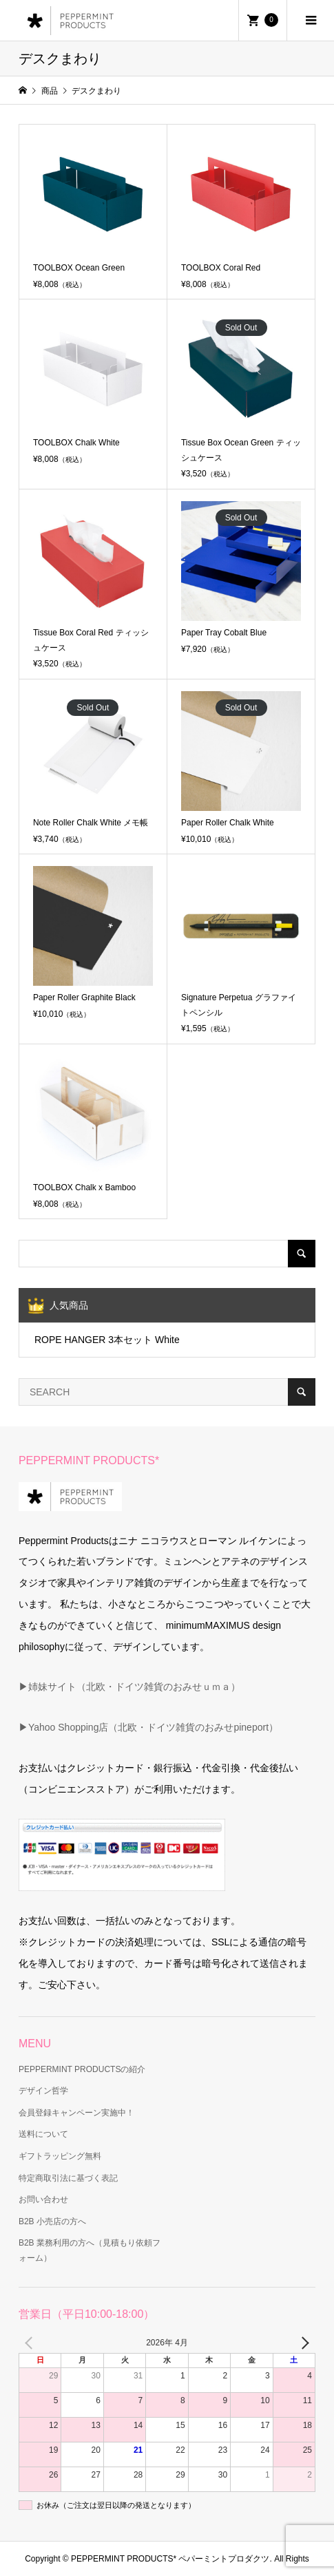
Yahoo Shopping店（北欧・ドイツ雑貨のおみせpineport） (153, 1727)
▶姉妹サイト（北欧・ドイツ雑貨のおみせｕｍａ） (129, 1686)
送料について (43, 2134)
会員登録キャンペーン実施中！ (76, 2113)
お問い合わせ (43, 2199)
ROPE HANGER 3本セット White (107, 1339)
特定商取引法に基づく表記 (68, 2178)
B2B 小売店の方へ (52, 2221)
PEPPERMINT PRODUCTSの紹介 (82, 2069)
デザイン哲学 (43, 2090)
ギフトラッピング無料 (60, 2156)
